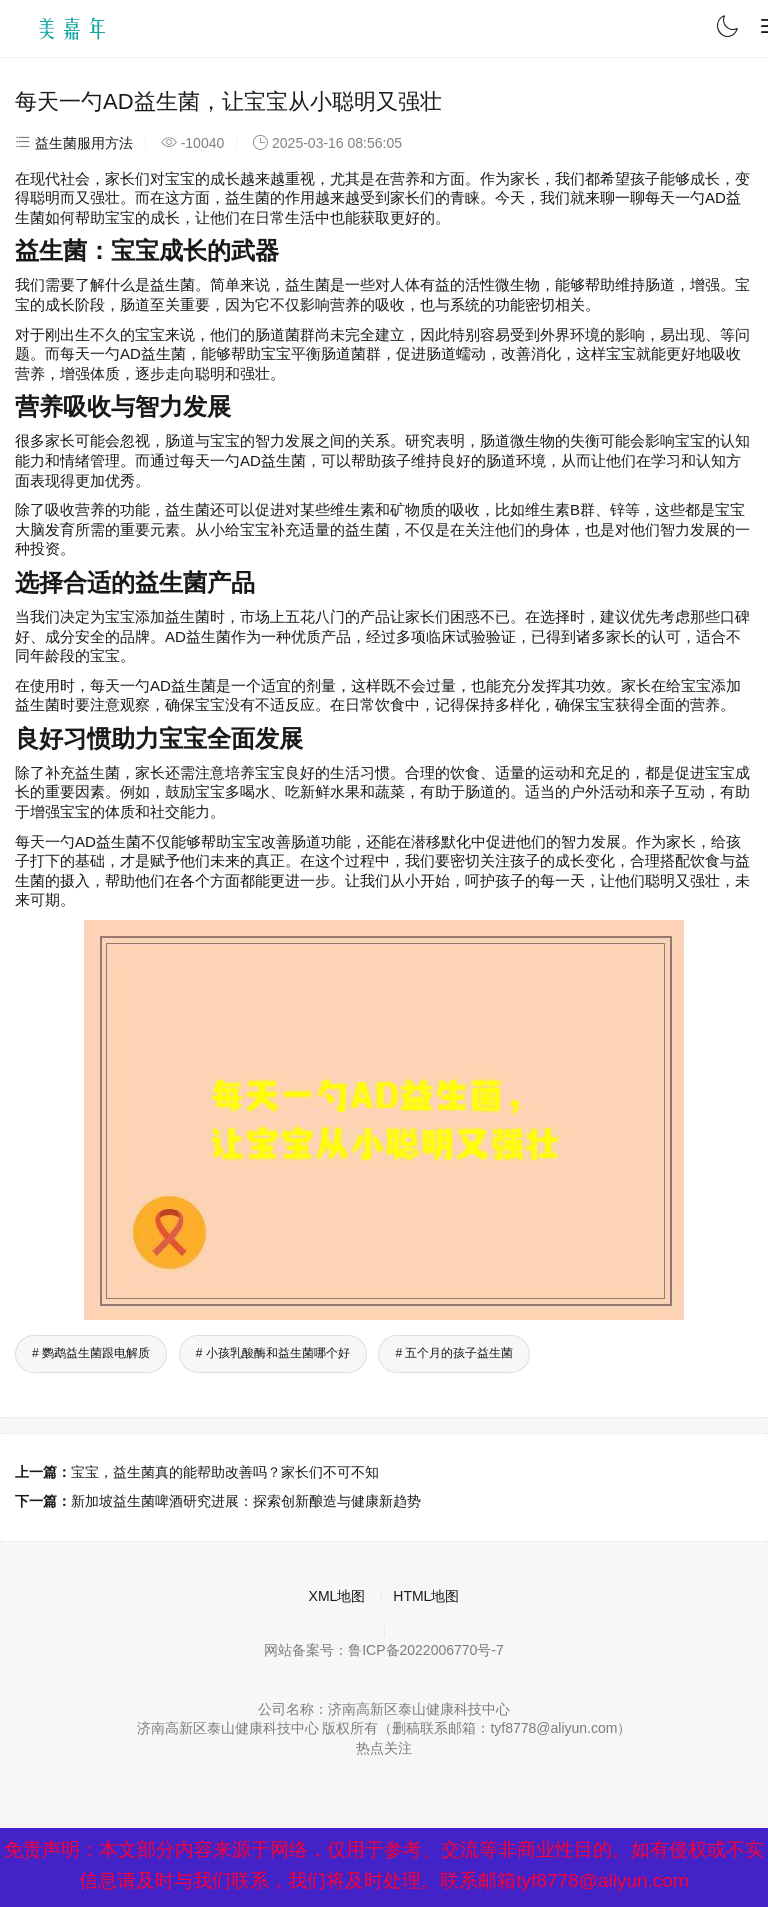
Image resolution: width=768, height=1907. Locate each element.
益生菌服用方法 (84, 143)
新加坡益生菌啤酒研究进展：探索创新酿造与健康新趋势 (246, 1501)
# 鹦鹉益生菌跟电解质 (91, 1353)
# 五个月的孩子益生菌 (454, 1353)
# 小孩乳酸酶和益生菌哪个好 (273, 1353)
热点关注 (384, 1748)
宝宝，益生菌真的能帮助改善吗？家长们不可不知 (225, 1472)
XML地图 (337, 1596)
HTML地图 (426, 1596)
